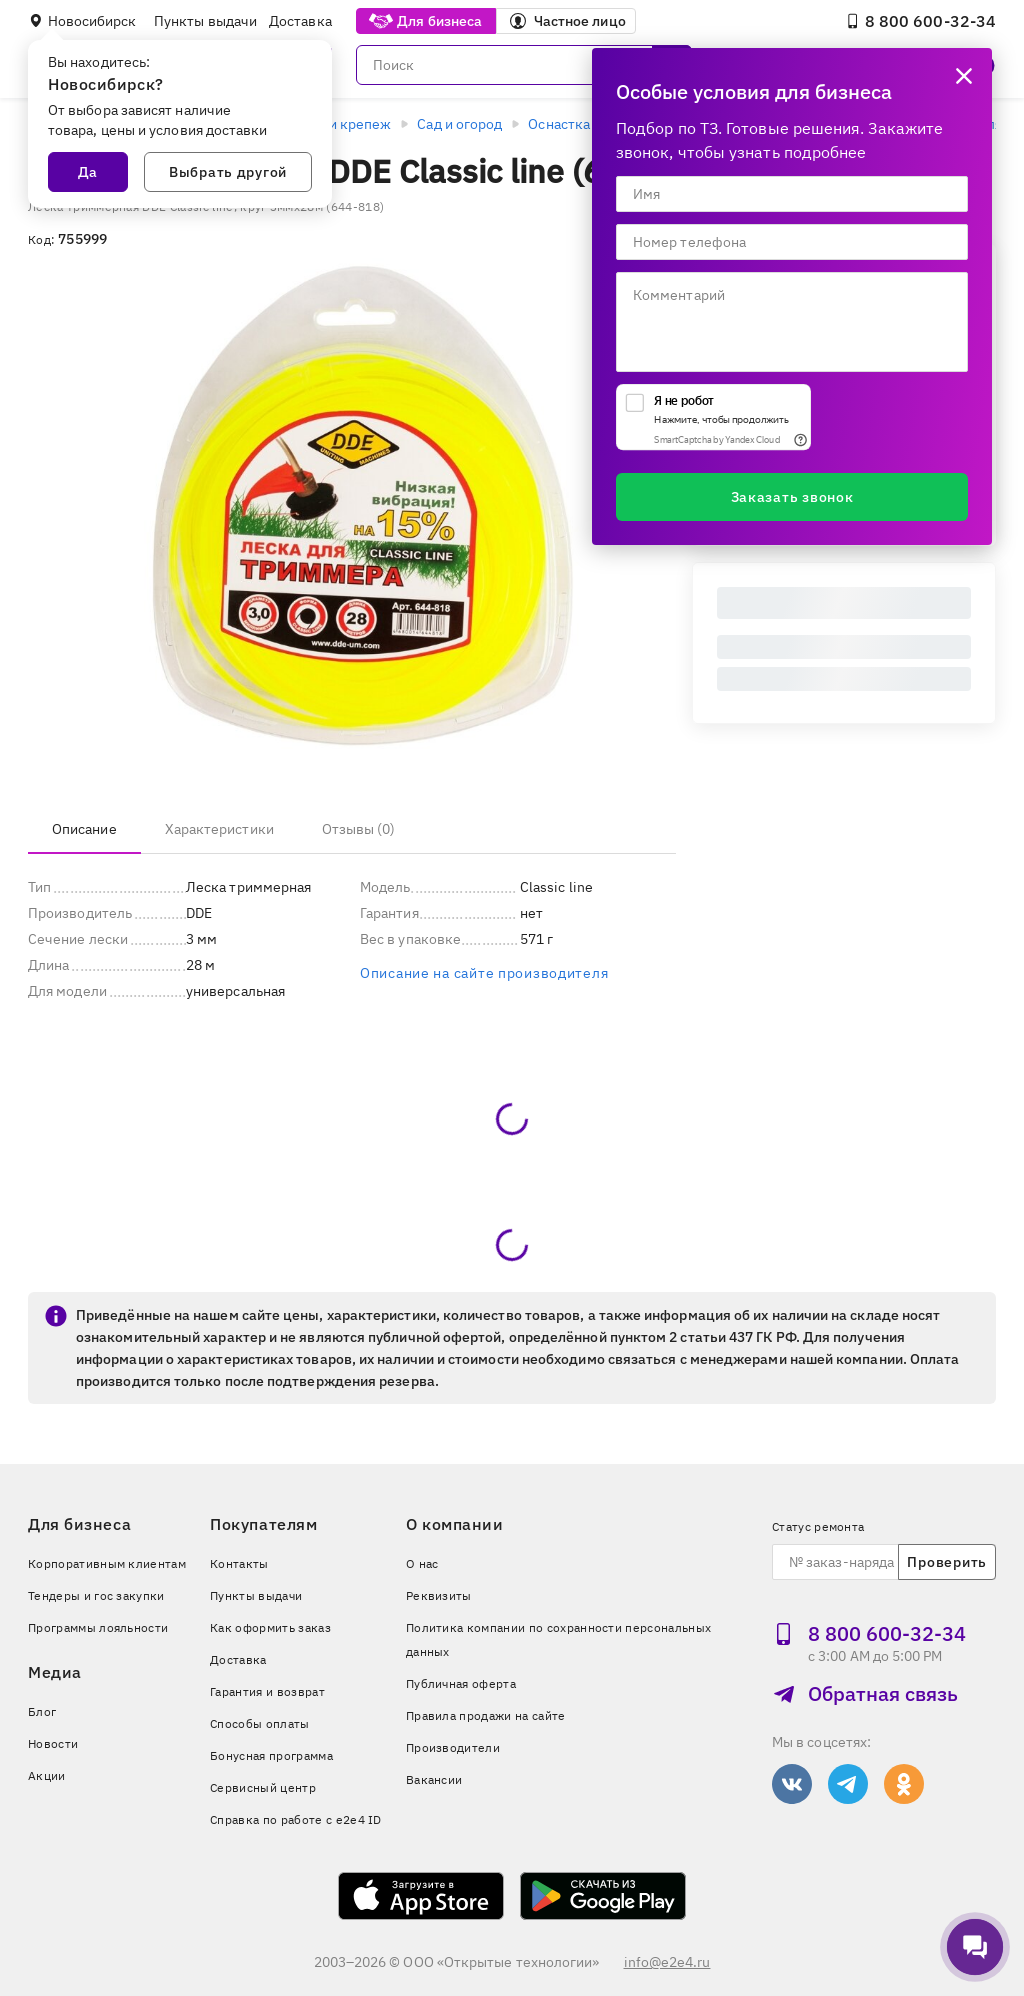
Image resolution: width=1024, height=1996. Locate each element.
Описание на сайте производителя (484, 973)
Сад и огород (459, 124)
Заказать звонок (792, 497)
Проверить (946, 1562)
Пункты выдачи (205, 21)
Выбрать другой (228, 172)
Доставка (300, 21)
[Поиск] (524, 65)
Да (88, 172)
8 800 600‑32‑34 (920, 21)
